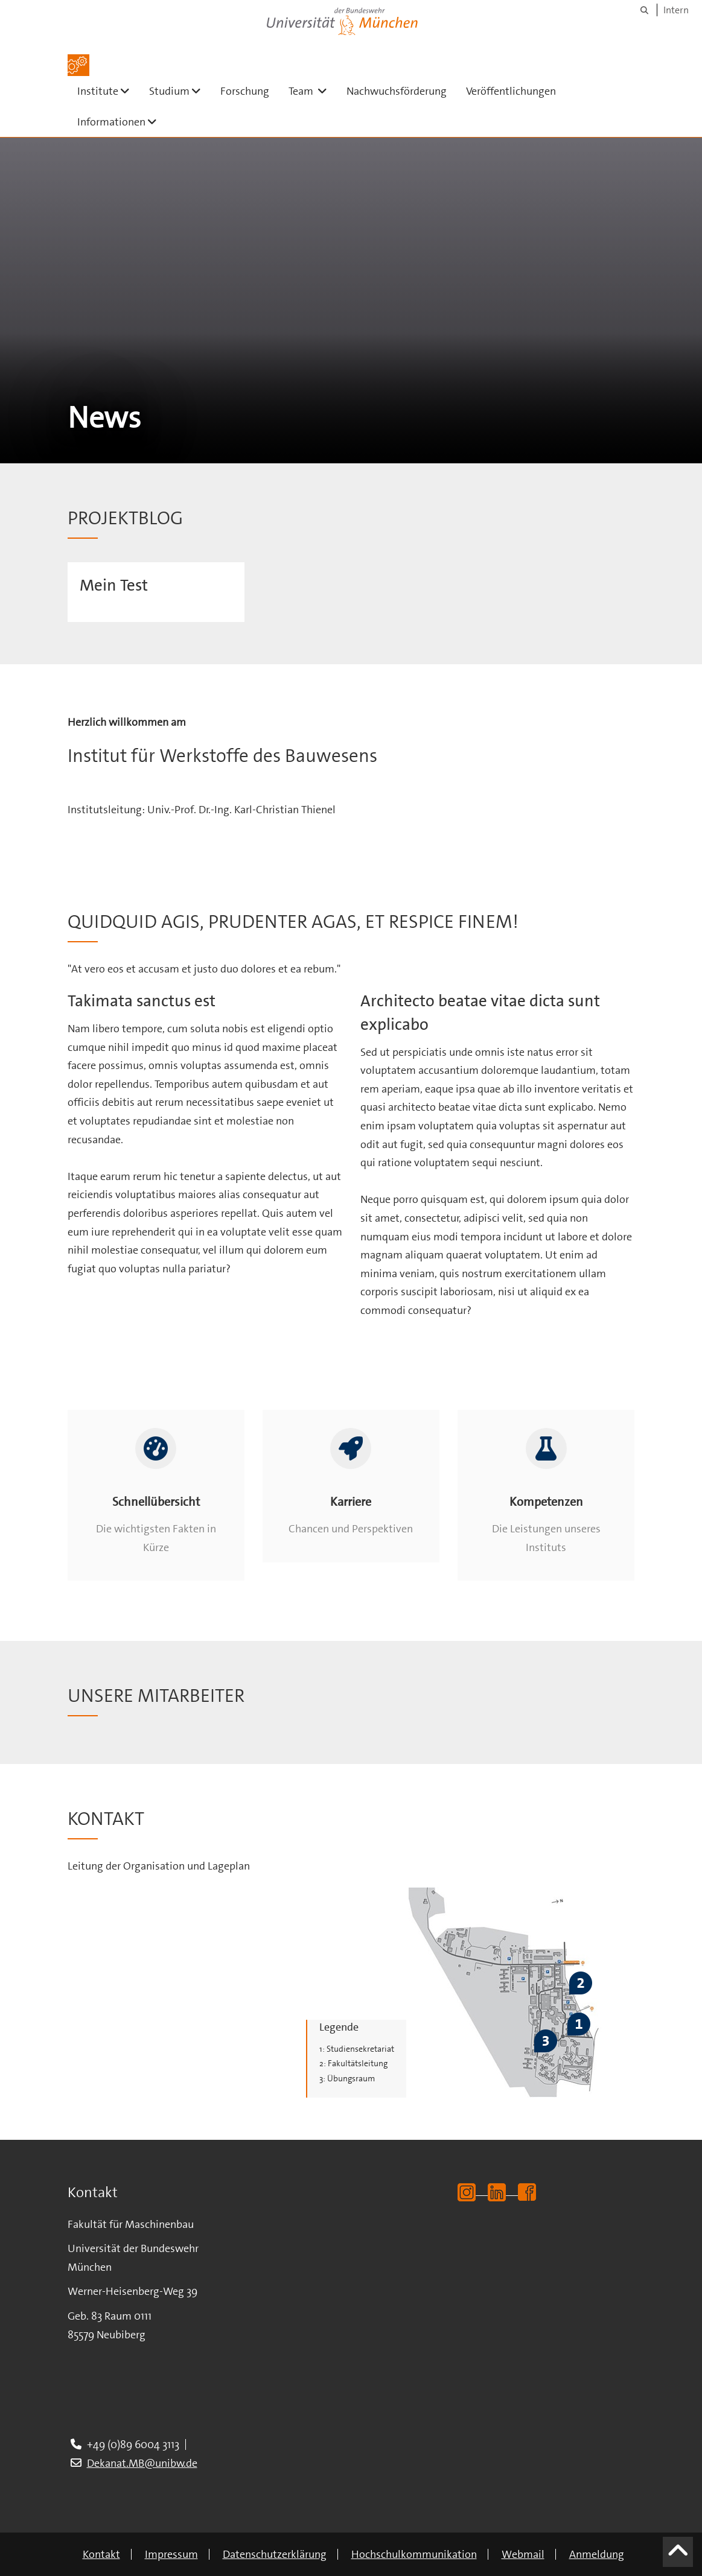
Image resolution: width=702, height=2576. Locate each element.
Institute (108, 90)
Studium (180, 90)
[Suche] (644, 10)
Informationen (122, 121)
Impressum (171, 2554)
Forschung (244, 91)
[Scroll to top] (678, 2556)
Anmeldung (596, 2554)
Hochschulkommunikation (414, 2554)
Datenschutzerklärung (275, 2554)
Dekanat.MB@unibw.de (142, 2463)
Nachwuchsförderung (396, 91)
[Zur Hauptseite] (78, 65)
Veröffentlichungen (511, 91)
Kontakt (101, 2554)
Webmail (523, 2554)
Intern (676, 10)
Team (313, 90)
